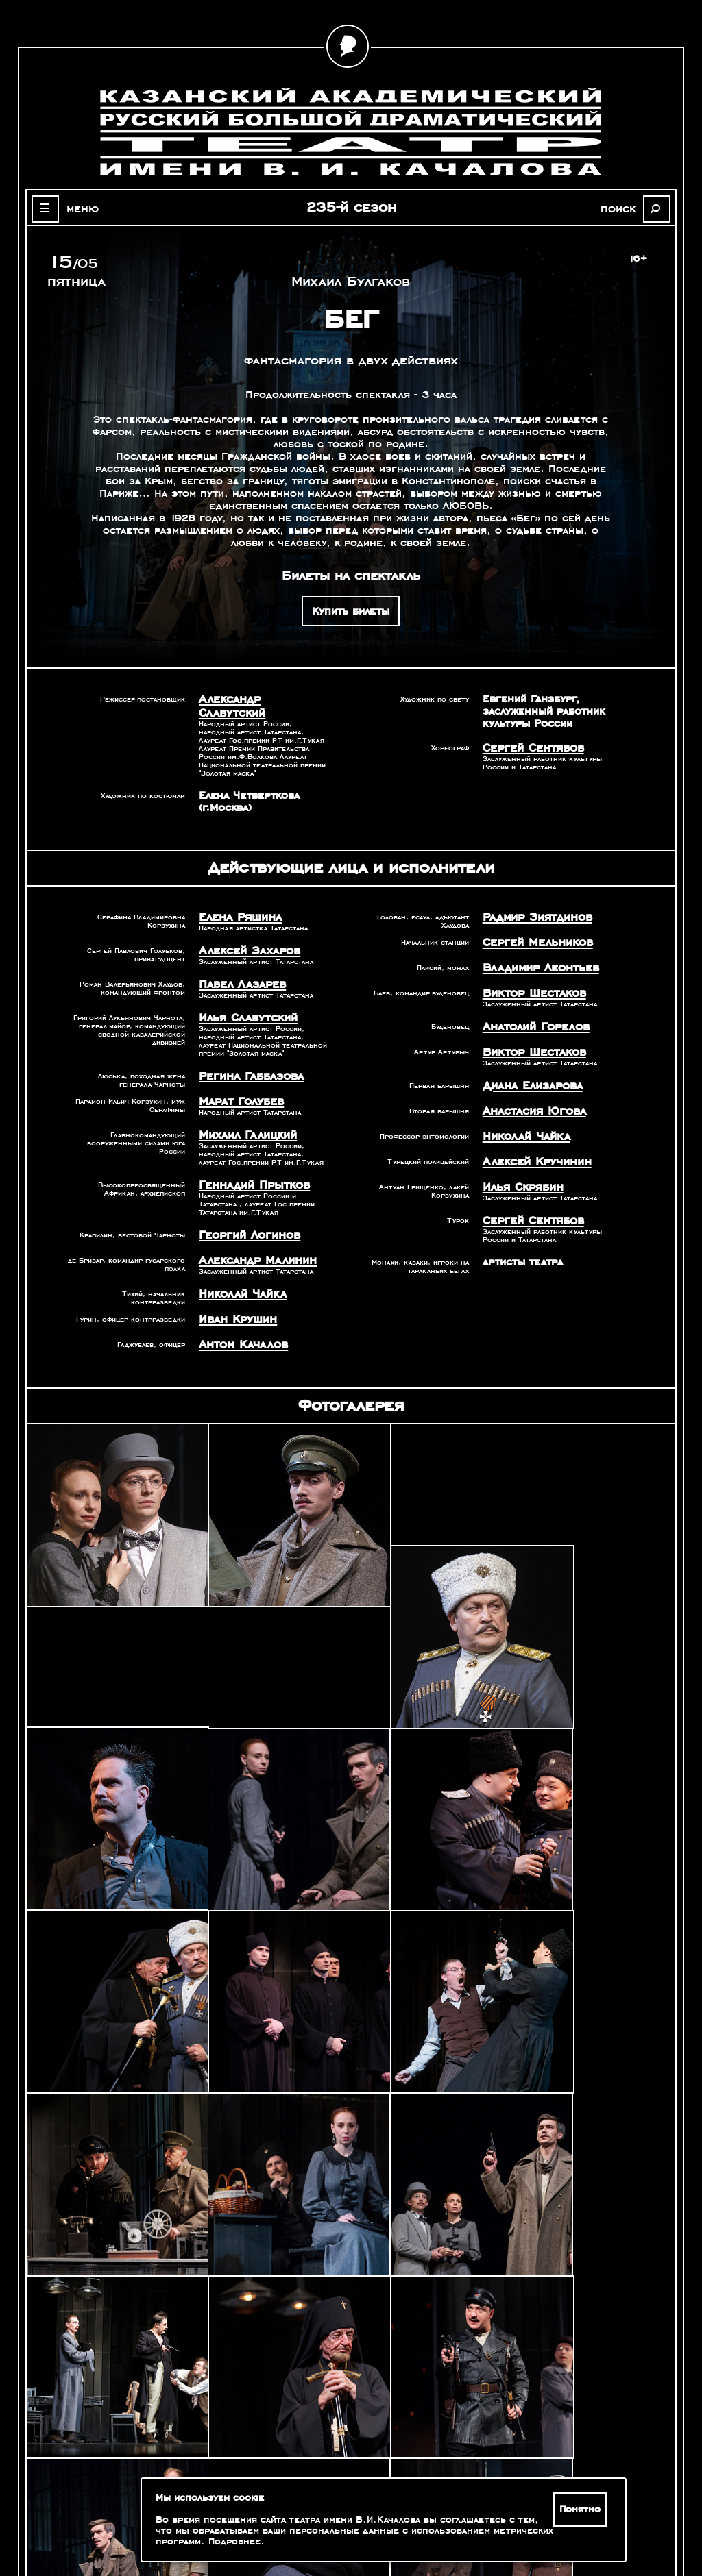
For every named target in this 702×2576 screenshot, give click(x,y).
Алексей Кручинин (531, 1134)
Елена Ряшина (236, 901)
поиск (626, 208)
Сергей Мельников (532, 925)
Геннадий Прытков (248, 1160)
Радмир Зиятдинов (532, 901)
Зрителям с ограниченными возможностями (121, 2521)
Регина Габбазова (246, 1055)
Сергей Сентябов (528, 747)
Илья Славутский (243, 998)
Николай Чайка (237, 1265)
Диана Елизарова (527, 1062)
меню (75, 208)
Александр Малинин (251, 1232)
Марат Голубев (236, 1079)
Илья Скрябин (519, 1158)
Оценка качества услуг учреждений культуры (121, 2505)
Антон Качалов (238, 1312)
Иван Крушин (234, 1289)
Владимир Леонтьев (535, 949)
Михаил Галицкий (242, 1111)
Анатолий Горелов (531, 1006)
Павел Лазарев (237, 966)
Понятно (582, 2509)
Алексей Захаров (244, 934)
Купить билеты (350, 611)
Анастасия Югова (529, 1086)
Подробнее (234, 2541)
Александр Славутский (258, 699)
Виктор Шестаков (529, 973)
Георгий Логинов (244, 1208)
